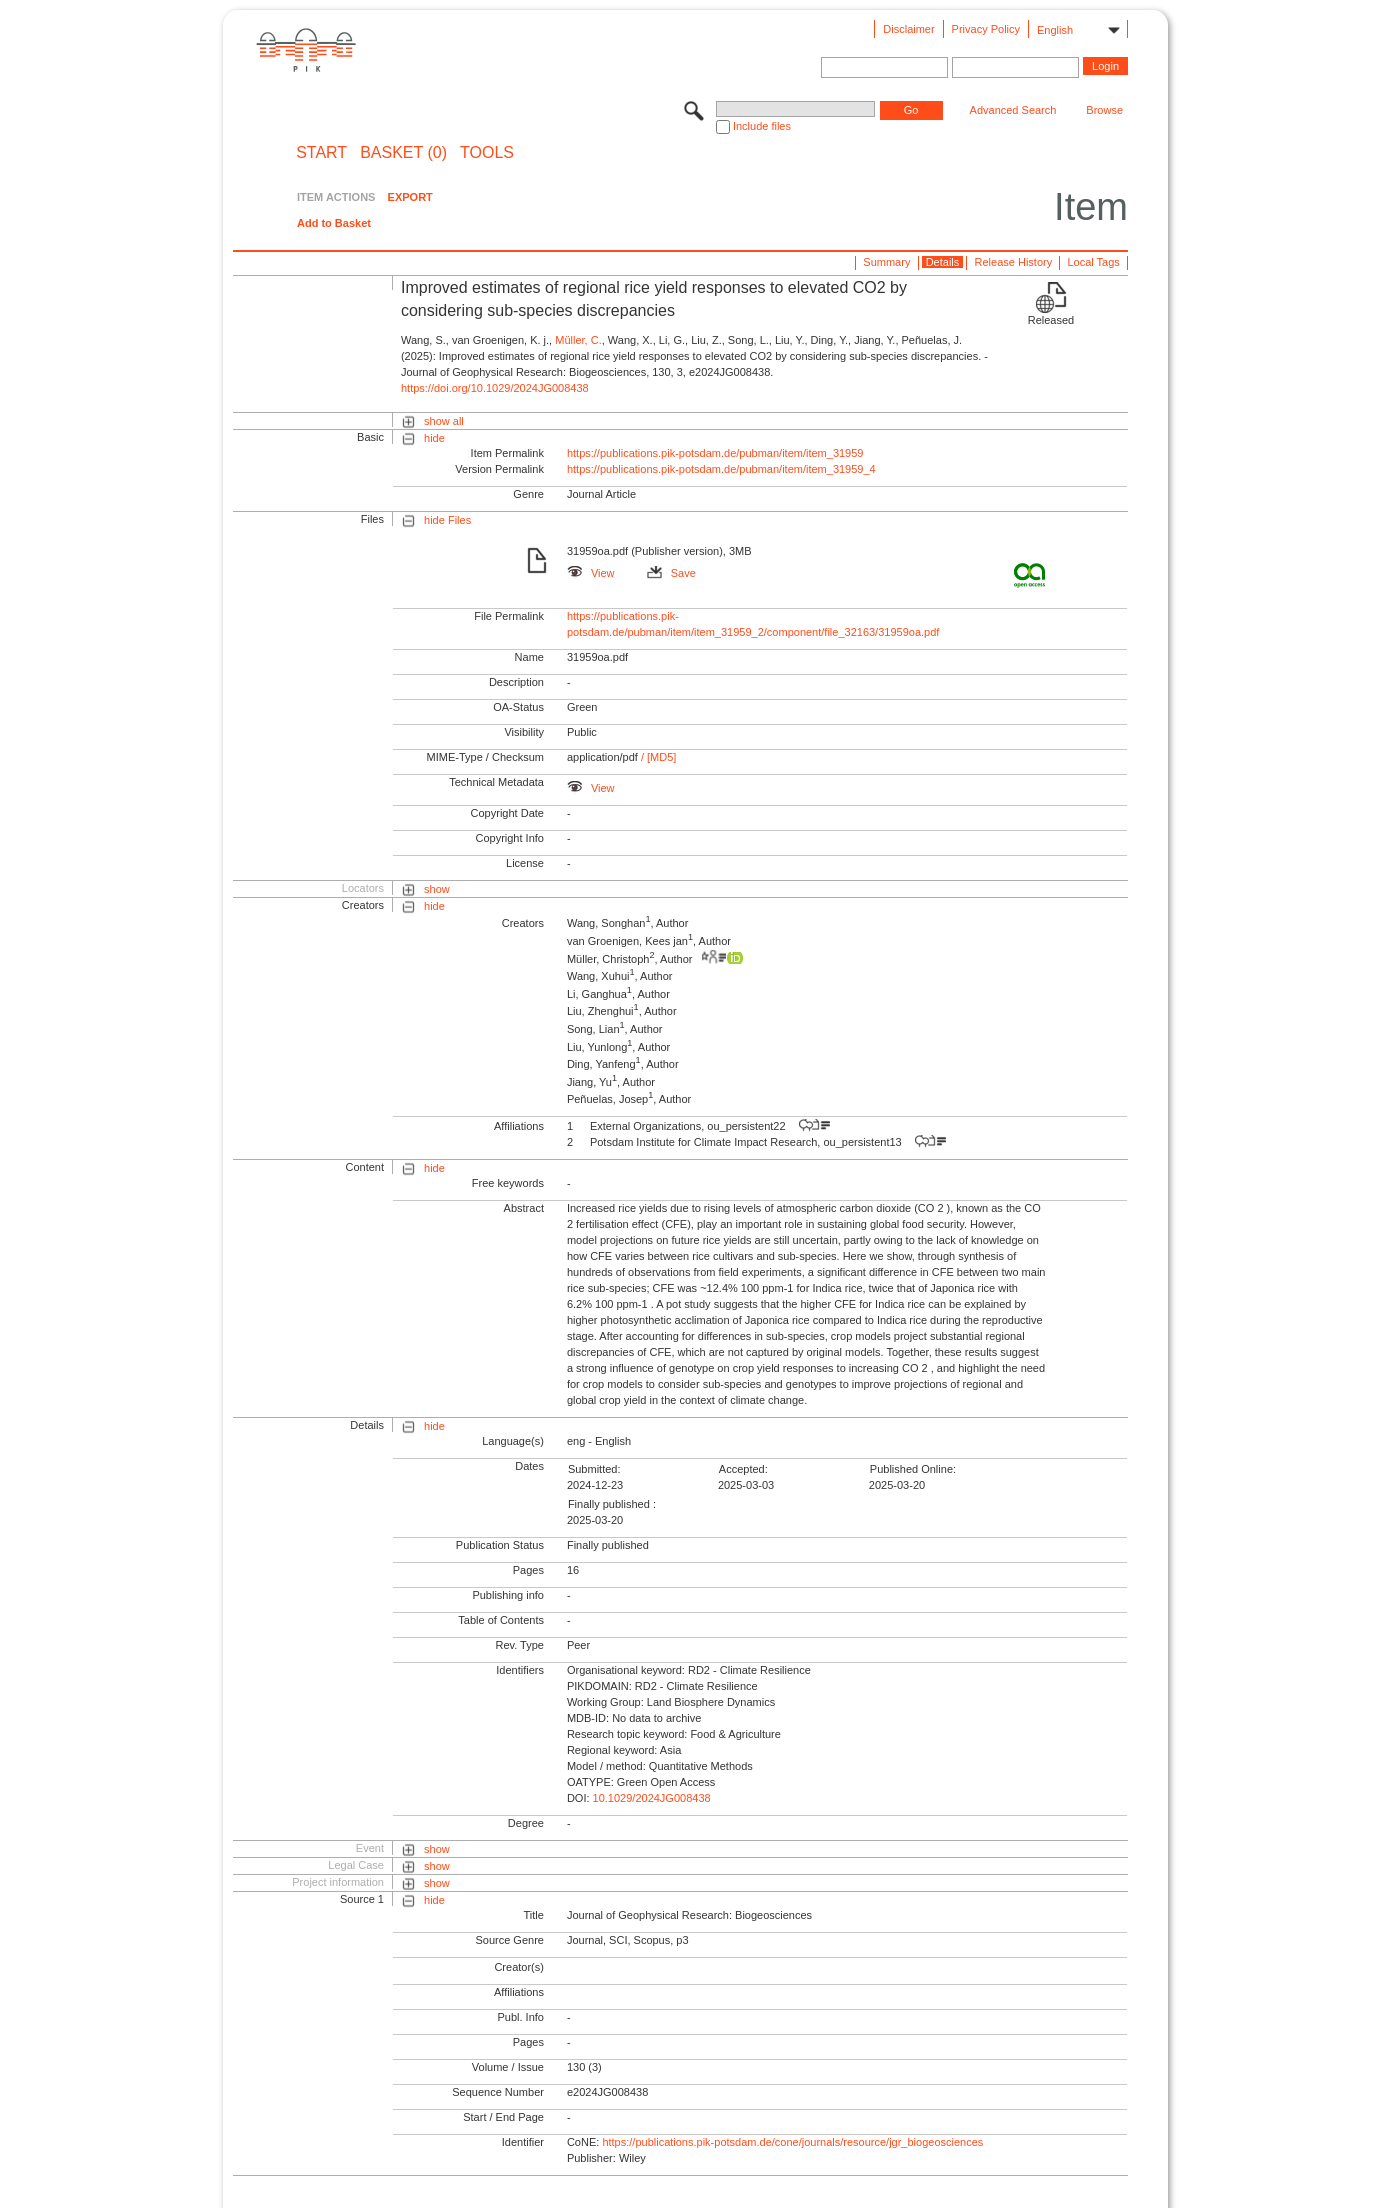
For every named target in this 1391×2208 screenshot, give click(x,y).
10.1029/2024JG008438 (652, 1798)
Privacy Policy (986, 29)
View (591, 573)
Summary (886, 262)
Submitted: (594, 1469)
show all (444, 421)
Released (1051, 320)
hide (434, 438)
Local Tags (1093, 262)
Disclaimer (908, 29)
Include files (762, 126)
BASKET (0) (403, 153)
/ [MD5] (657, 757)
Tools (487, 153)
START (321, 153)
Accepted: (743, 1469)
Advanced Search (1013, 110)
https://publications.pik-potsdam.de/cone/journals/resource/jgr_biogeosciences (792, 2142)
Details (943, 262)
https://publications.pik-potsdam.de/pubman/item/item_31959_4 (721, 469)
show (437, 889)
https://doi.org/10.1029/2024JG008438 (495, 388)
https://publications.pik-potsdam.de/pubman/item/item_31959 (715, 453)
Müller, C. (578, 340)
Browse (1104, 110)
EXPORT (410, 197)
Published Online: (913, 1469)
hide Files (447, 520)
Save (671, 573)
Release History (1014, 262)
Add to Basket (334, 223)
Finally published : (612, 1504)
